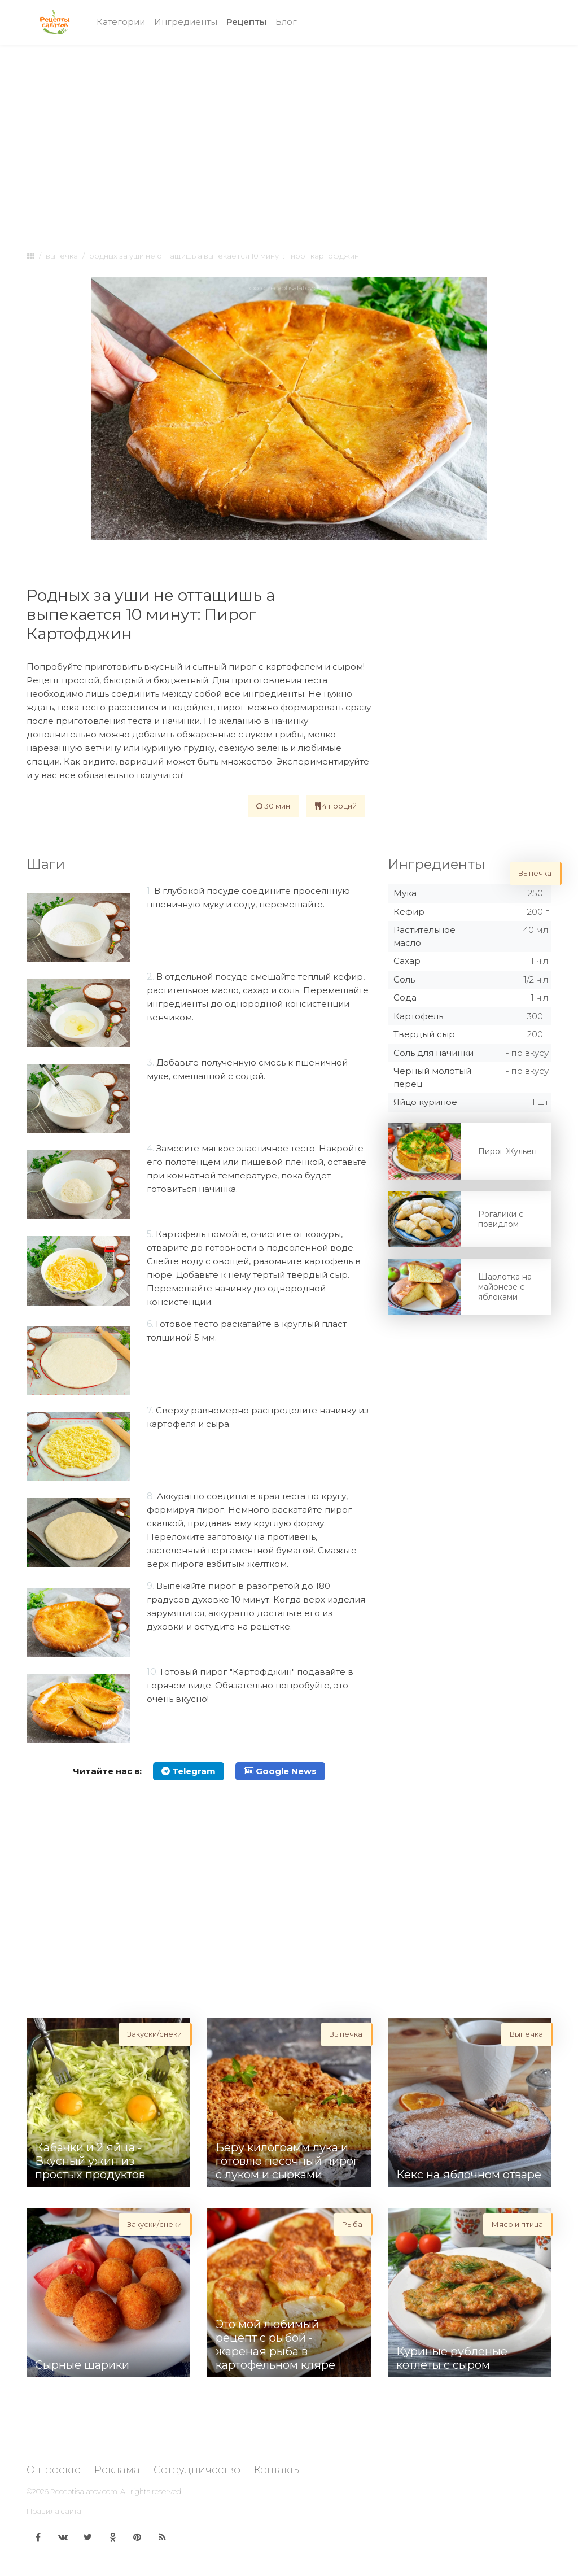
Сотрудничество (197, 2470)
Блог (286, 21)
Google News (280, 1771)
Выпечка (62, 255)
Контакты (277, 2470)
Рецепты (248, 21)
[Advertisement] (289, 137)
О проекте (54, 2470)
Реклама (117, 2470)
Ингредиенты (185, 21)
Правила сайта (54, 2511)
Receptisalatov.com (83, 2491)
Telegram (188, 1771)
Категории (121, 21)
